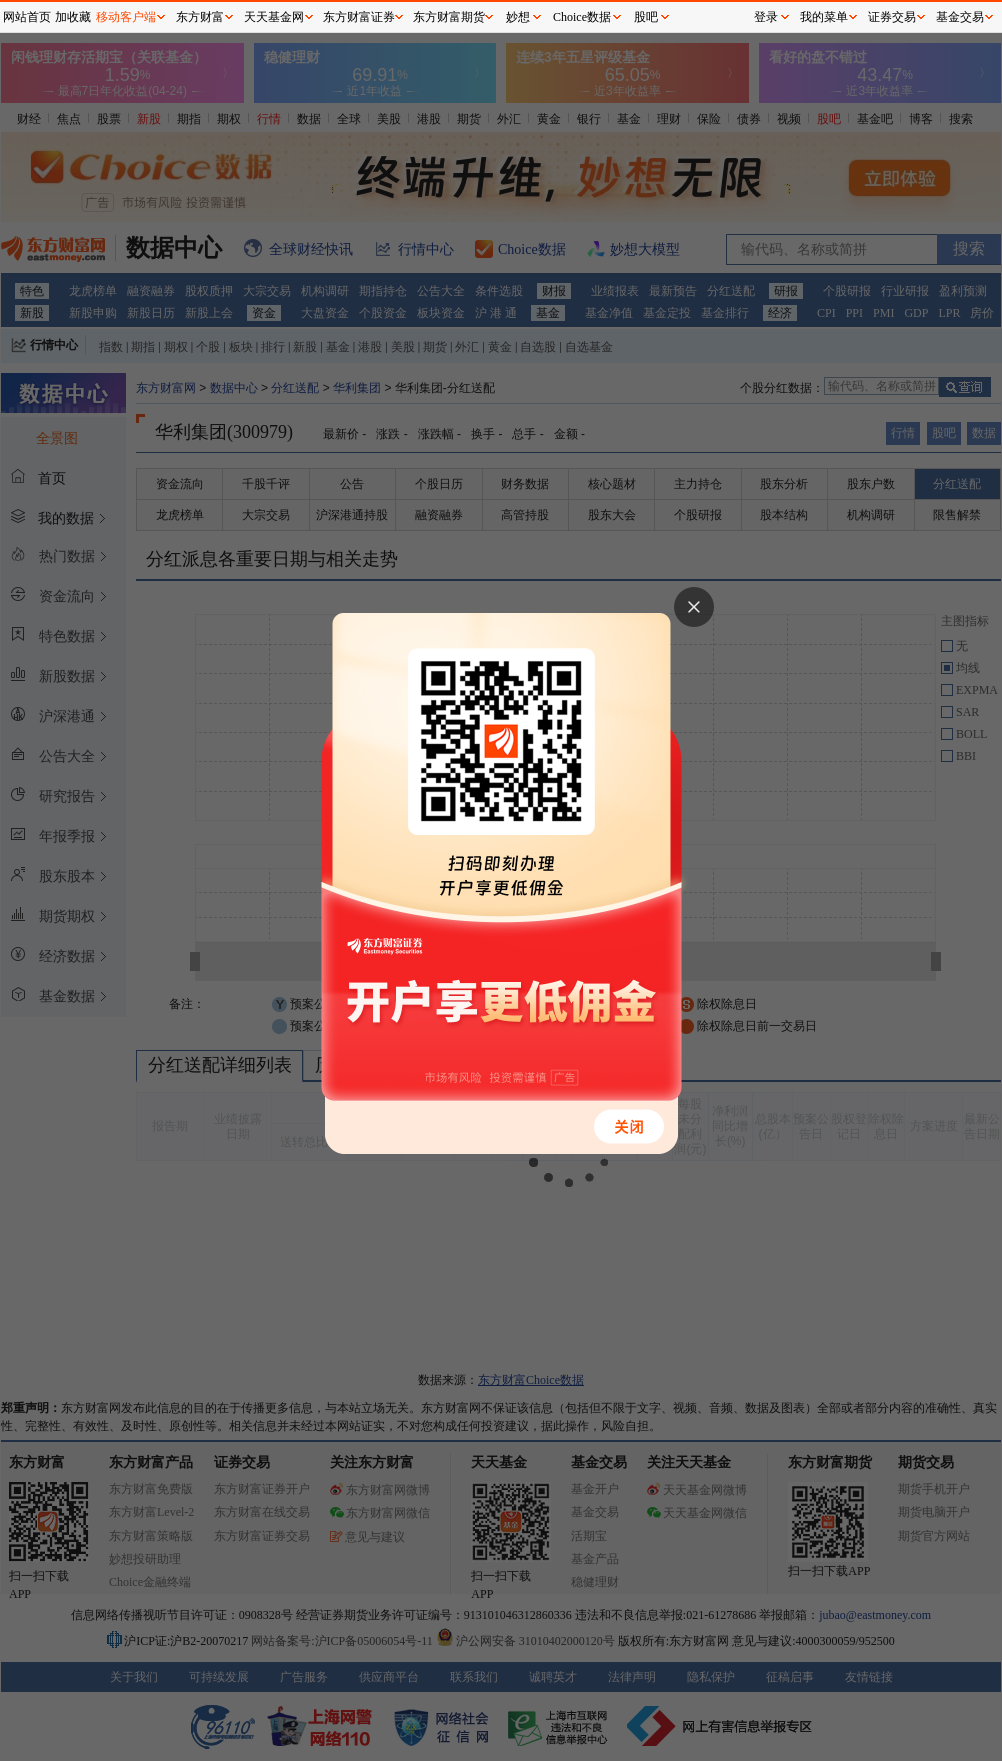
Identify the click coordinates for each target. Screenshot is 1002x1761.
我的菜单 (824, 17)
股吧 (646, 17)
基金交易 (960, 17)
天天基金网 (274, 17)
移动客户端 (126, 17)
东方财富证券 (359, 17)
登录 (766, 17)
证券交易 (892, 17)
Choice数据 (582, 17)
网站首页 (27, 17)
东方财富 (200, 17)
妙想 (518, 17)
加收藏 (73, 17)
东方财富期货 (449, 17)
